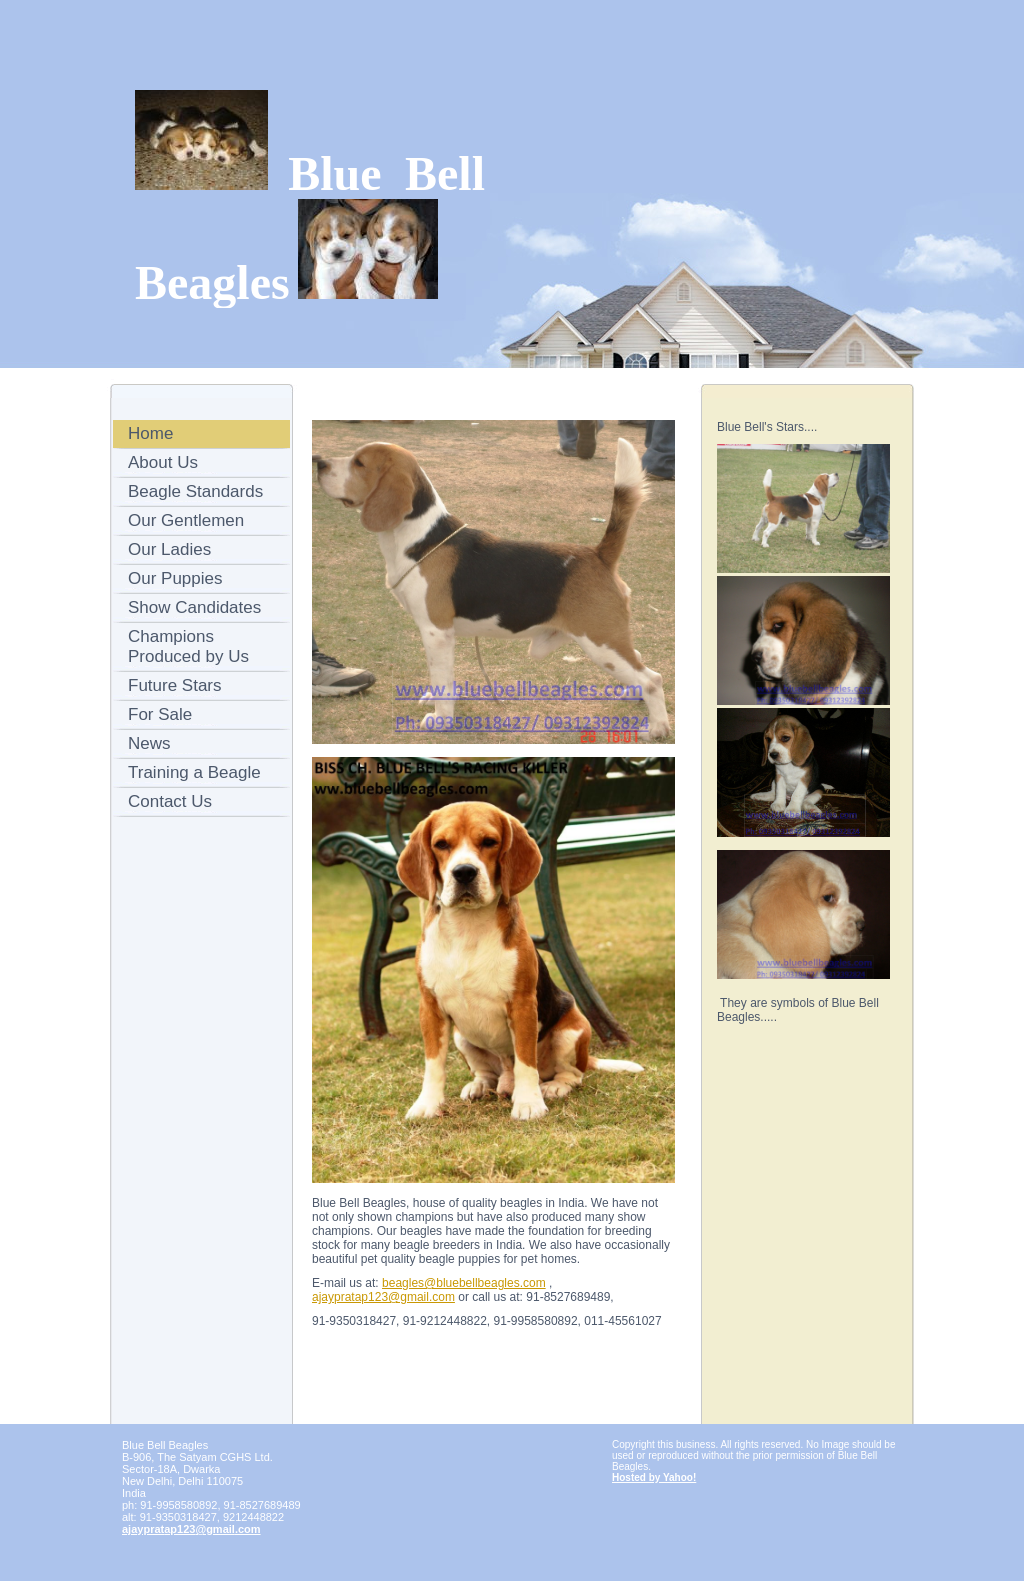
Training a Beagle (194, 772)
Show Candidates (194, 607)
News (149, 743)
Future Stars (175, 685)
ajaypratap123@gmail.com (383, 1297)
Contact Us (170, 801)
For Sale (160, 714)
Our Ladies (169, 549)
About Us (163, 462)
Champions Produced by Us (188, 646)
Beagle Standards (195, 491)
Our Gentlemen (186, 520)
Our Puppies (175, 578)
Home (150, 433)
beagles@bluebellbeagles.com (464, 1283)
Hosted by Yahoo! (654, 1477)
